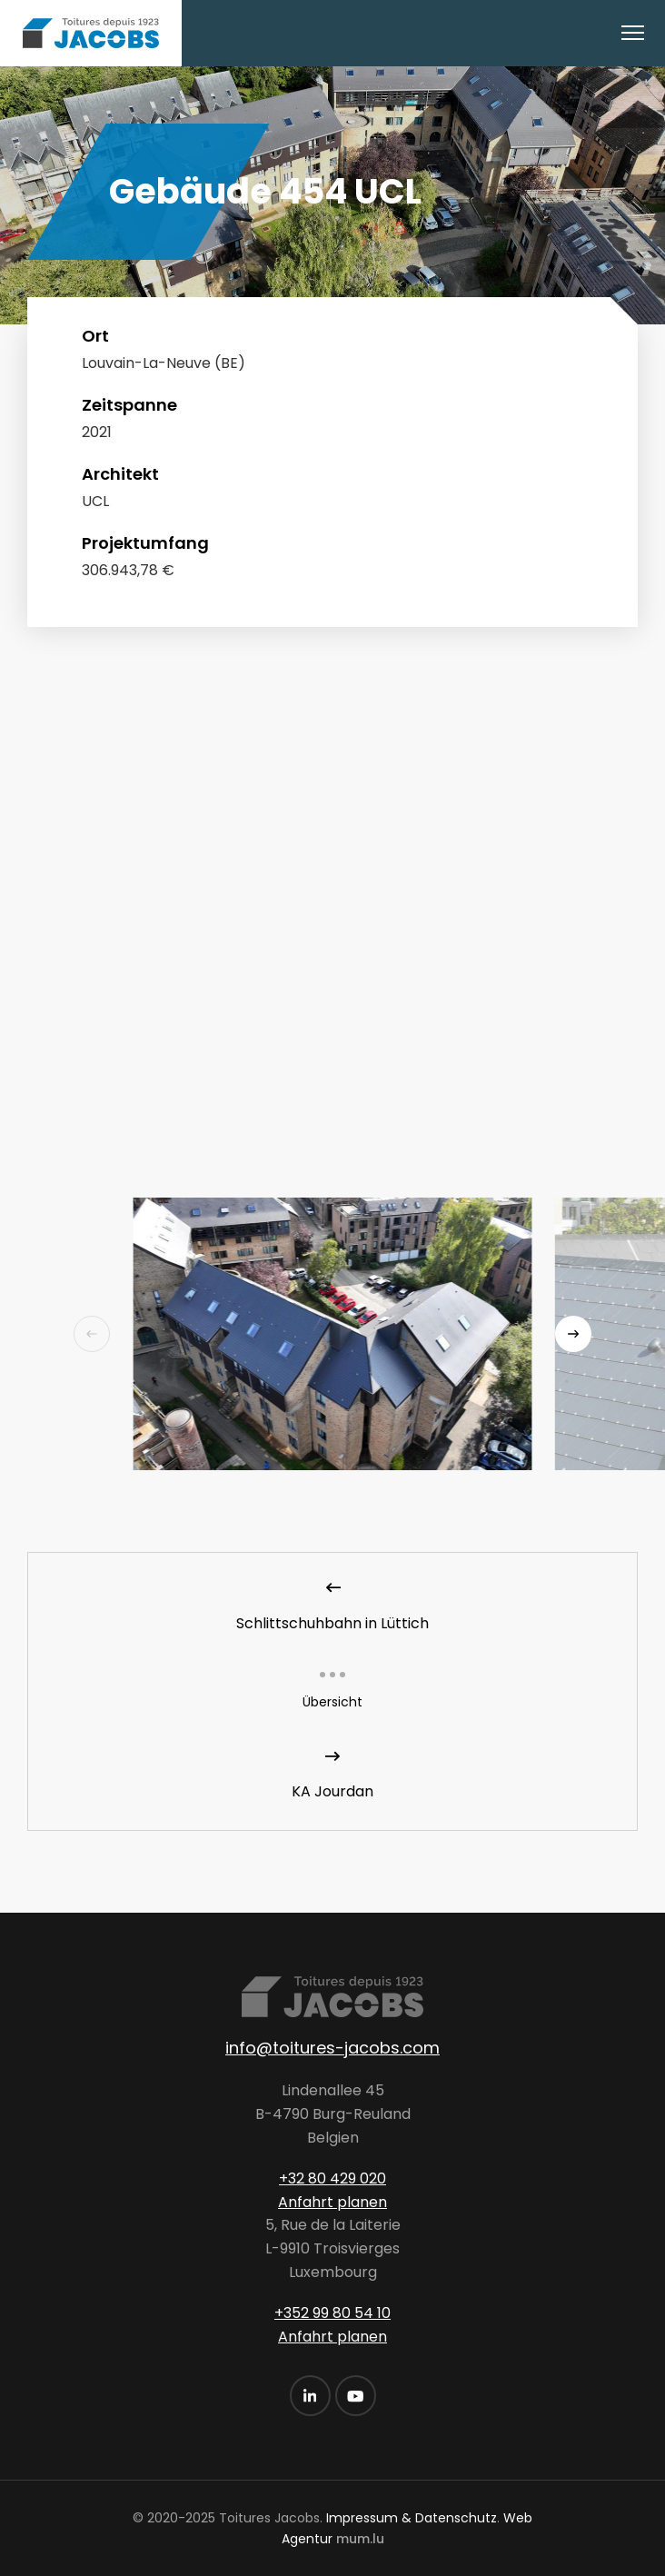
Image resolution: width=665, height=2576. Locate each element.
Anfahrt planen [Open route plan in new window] (332, 2202)
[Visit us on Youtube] (355, 2395)
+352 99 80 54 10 (332, 2312)
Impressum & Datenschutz (411, 2518)
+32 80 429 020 (332, 2178)
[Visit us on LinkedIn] (310, 2395)
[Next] (573, 1334)
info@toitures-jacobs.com (332, 2047)
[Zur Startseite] (91, 33)
